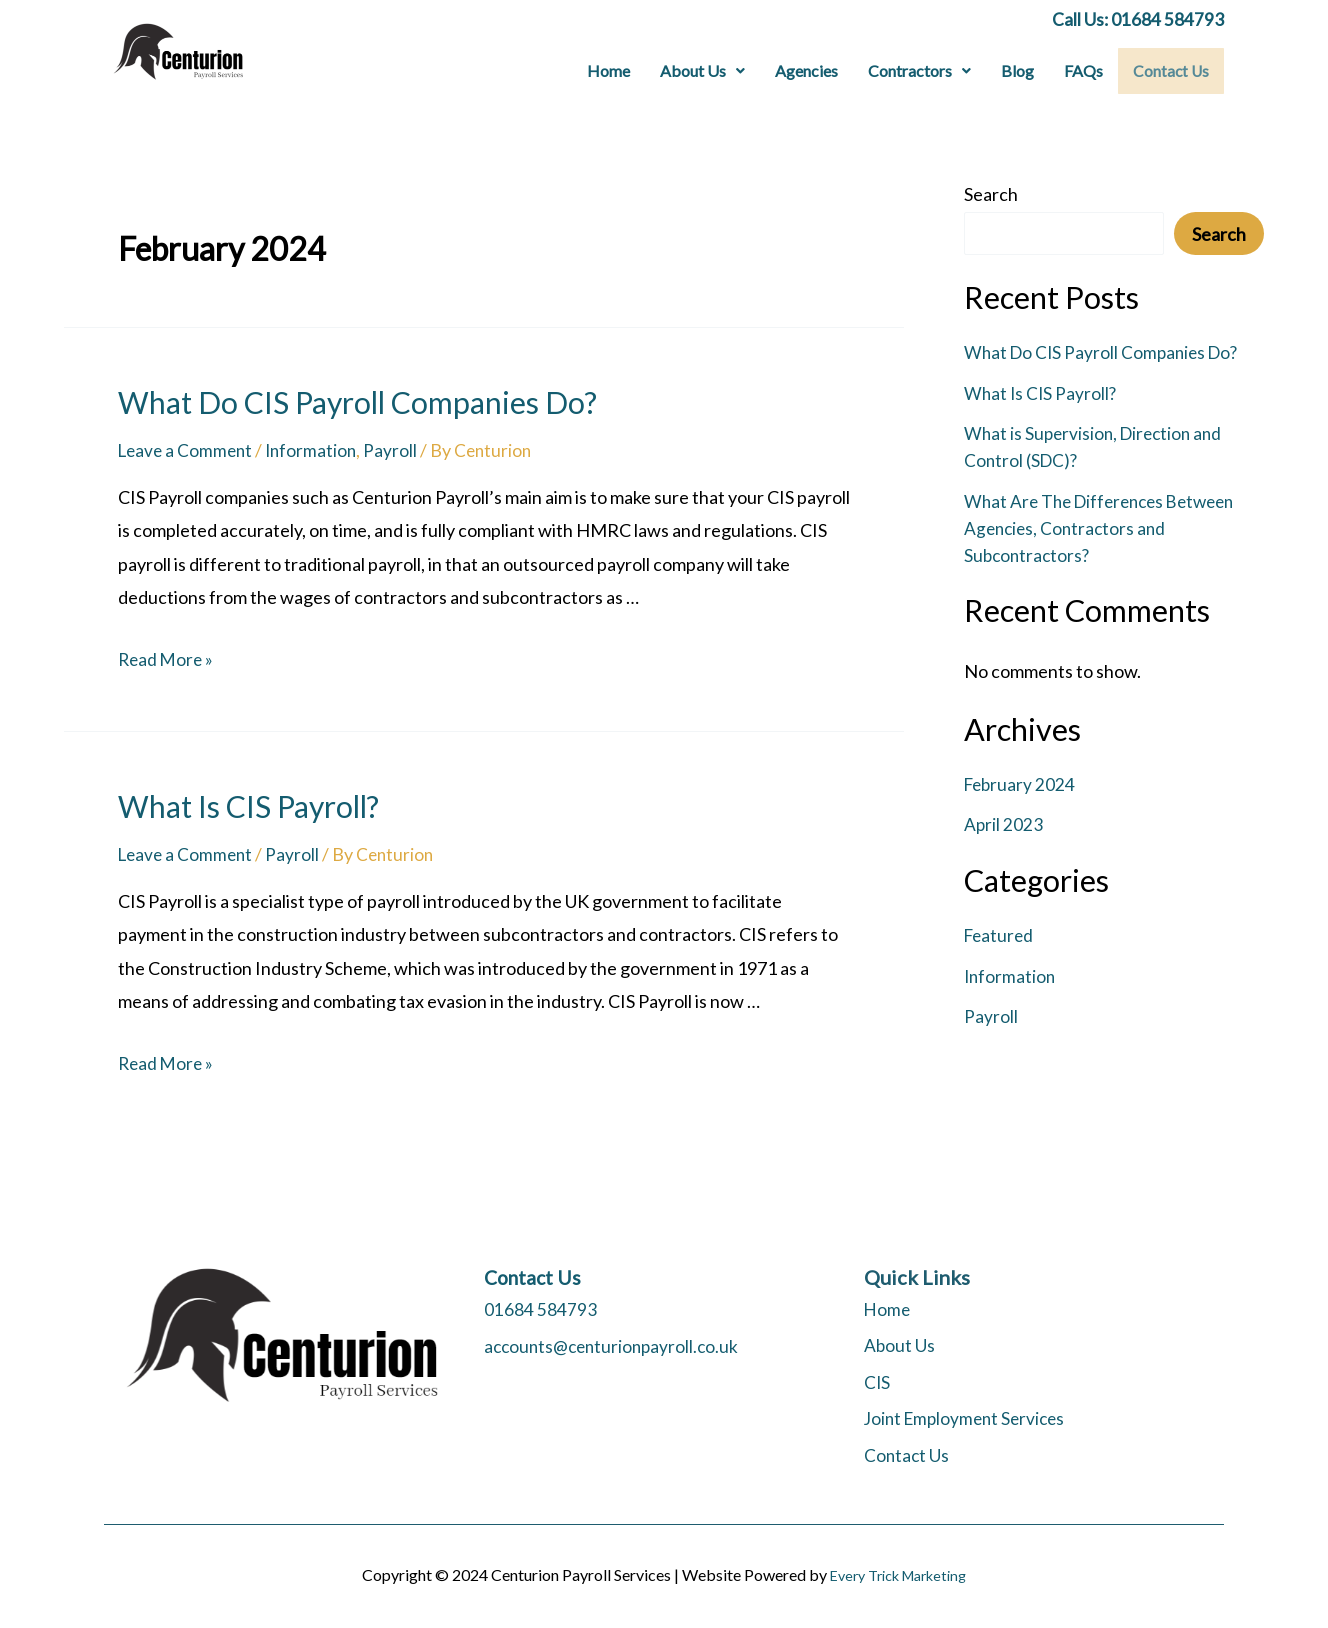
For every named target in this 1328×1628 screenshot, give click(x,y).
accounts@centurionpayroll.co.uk (615, 1345)
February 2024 (1021, 784)
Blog (1019, 70)
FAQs (1085, 70)
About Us (704, 70)
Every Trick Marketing (898, 1574)
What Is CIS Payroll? (248, 805)
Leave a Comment (188, 449)
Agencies (808, 70)
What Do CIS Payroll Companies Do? (357, 401)
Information (318, 449)
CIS (877, 1382)
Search (991, 194)
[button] (704, 71)
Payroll (399, 449)
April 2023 (1004, 824)
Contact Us (1172, 71)
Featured (1000, 935)
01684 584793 (540, 1309)
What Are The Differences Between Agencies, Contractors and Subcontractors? (1107, 527)
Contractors (921, 70)
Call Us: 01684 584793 (1137, 19)
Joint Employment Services (969, 1418)
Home (610, 70)
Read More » (167, 659)
